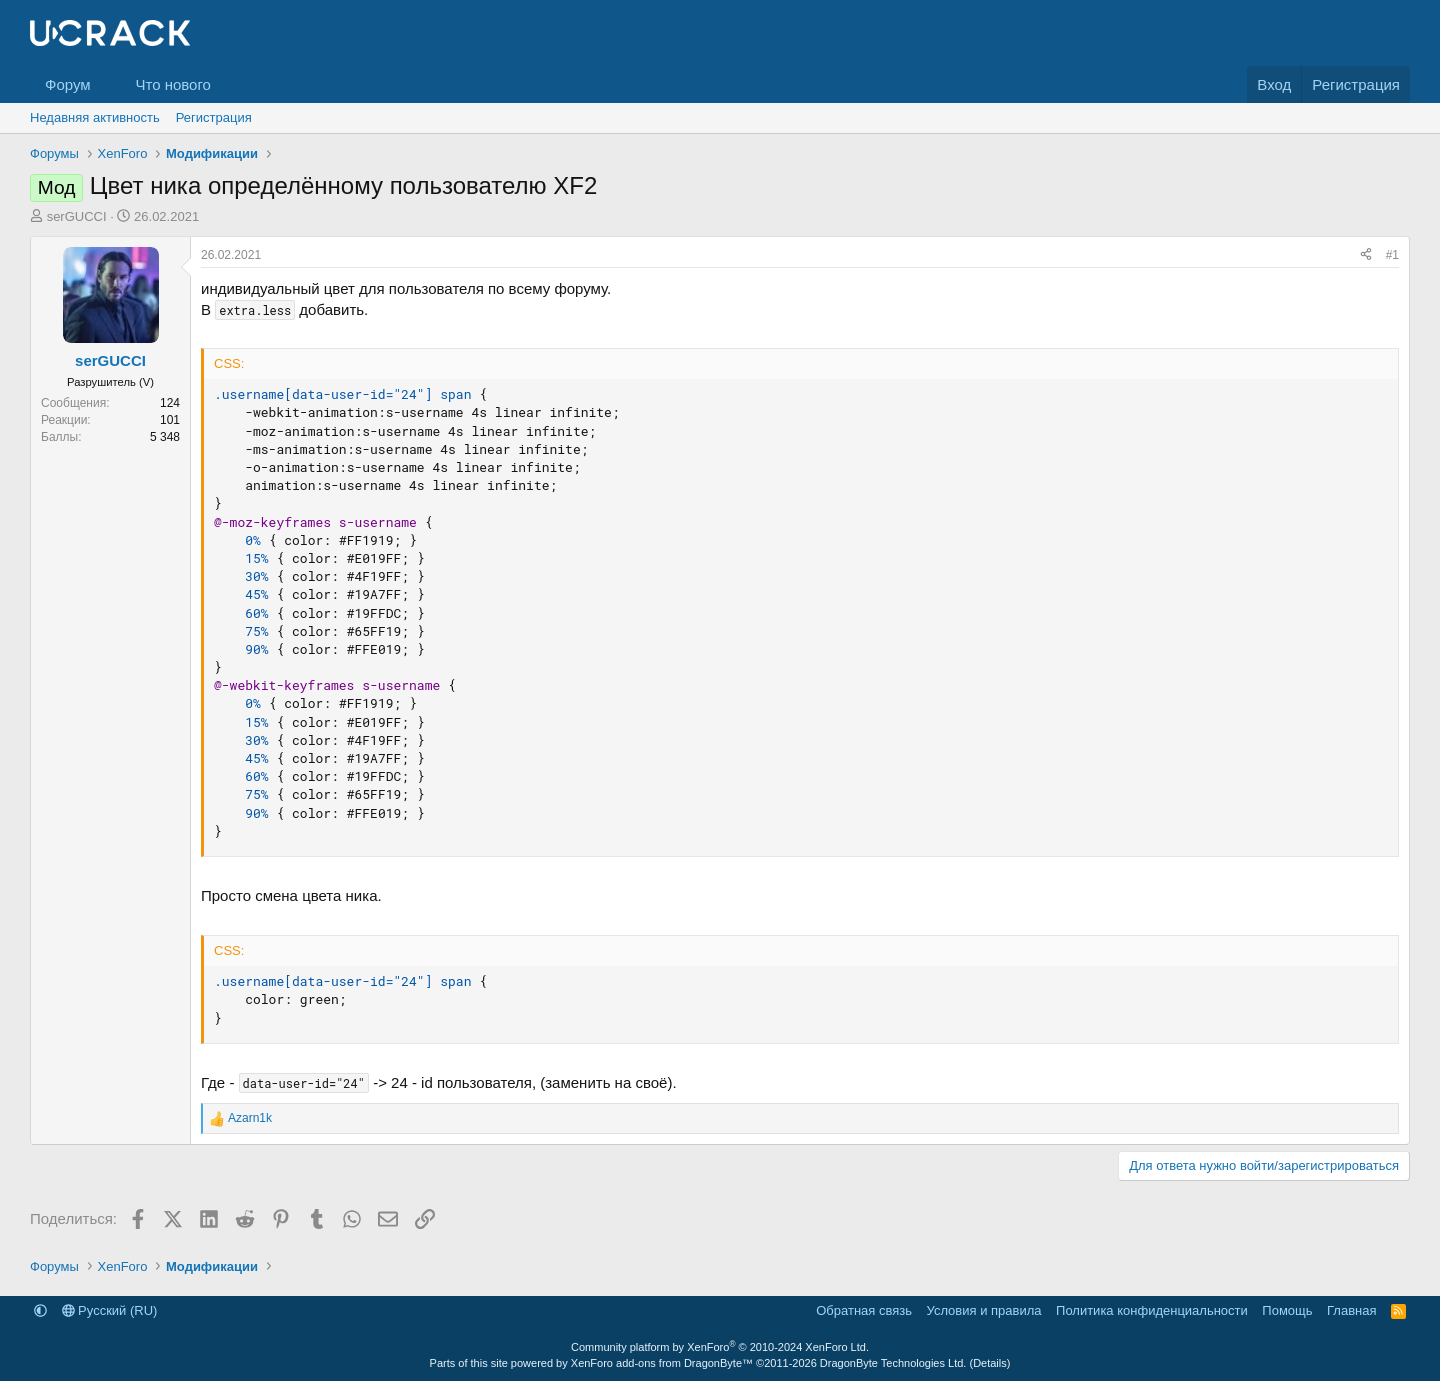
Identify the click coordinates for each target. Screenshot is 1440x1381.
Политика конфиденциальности (1152, 1310)
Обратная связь (864, 1310)
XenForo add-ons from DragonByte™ (662, 1363)
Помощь (1287, 1310)
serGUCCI (77, 216)
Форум (68, 84)
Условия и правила (984, 1310)
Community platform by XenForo (720, 1347)
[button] (106, 84)
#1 (1392, 255)
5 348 (165, 437)
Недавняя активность (95, 117)
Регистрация (214, 117)
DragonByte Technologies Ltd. (893, 1363)
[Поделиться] (1366, 255)
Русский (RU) (110, 1310)
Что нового (172, 84)
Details (990, 1363)
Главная (1351, 1310)
